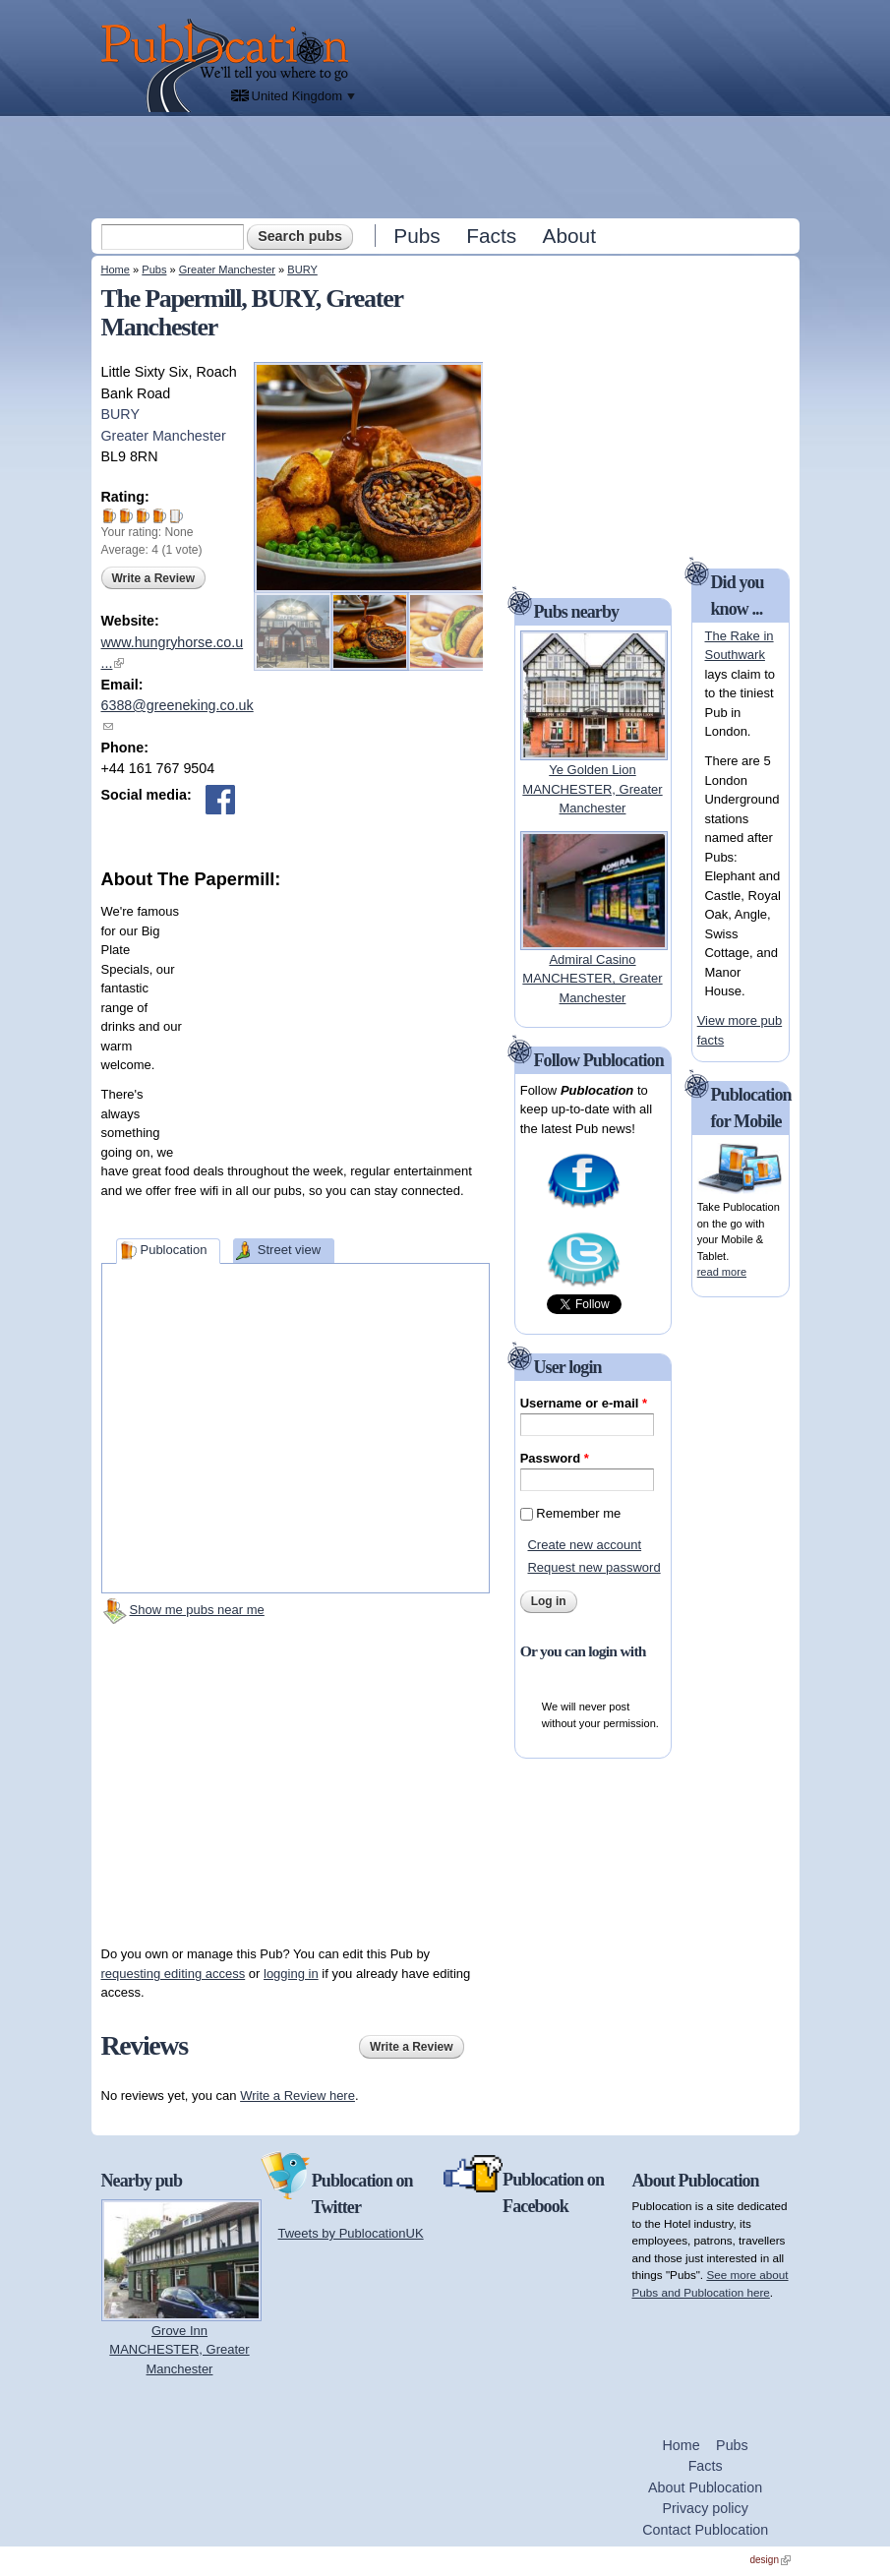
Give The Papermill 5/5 (176, 516)
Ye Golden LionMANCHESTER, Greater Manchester (592, 788)
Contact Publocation (705, 2530)
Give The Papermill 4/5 (159, 516)
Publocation (173, 1249)
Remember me (578, 1513)
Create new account (584, 1544)
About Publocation (705, 2487)
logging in (291, 1973)
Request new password (593, 1567)
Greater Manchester (227, 269)
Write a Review (153, 578)
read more (721, 1272)
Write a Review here (297, 2095)
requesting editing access (173, 1973)
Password (554, 1458)
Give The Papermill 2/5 (126, 516)
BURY (302, 269)
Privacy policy (704, 2508)
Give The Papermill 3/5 (143, 516)
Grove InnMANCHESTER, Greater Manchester (179, 2349)
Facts (491, 235)
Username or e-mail (583, 1403)
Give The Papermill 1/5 (109, 516)
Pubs (416, 235)
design (770, 2559)
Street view (289, 1249)
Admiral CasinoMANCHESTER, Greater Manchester (592, 978)
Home (115, 269)
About (569, 235)
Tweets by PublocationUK (351, 2233)
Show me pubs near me (197, 1609)
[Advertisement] (447, 166)
